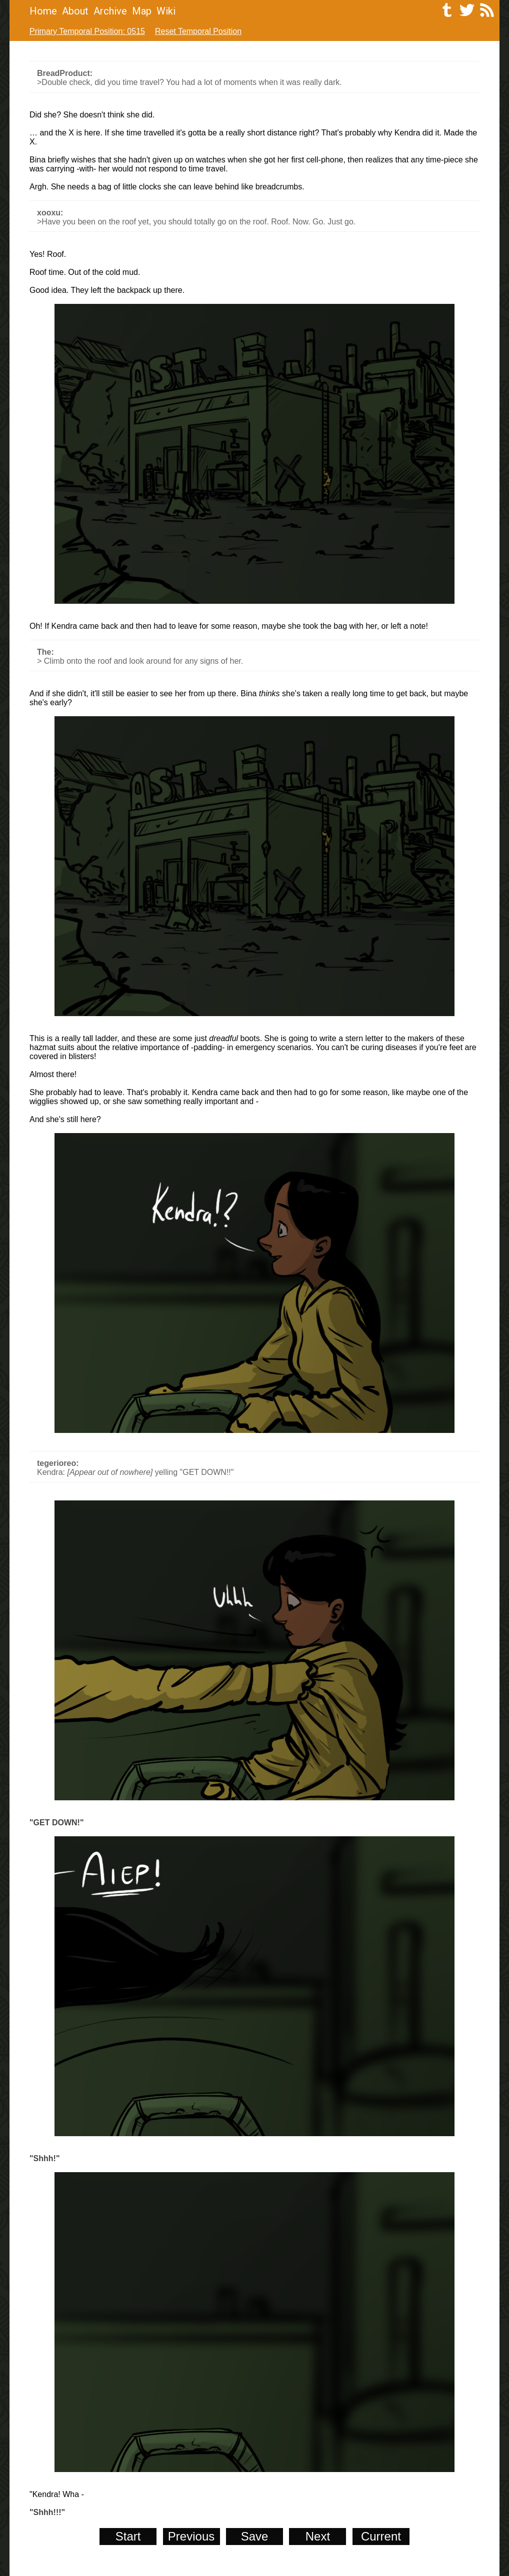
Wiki (166, 11)
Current (381, 2536)
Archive (110, 11)
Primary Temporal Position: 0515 (87, 31)
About (75, 11)
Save (254, 2536)
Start (128, 2536)
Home (43, 11)
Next (318, 2536)
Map (142, 11)
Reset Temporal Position (198, 31)
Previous (191, 2536)
